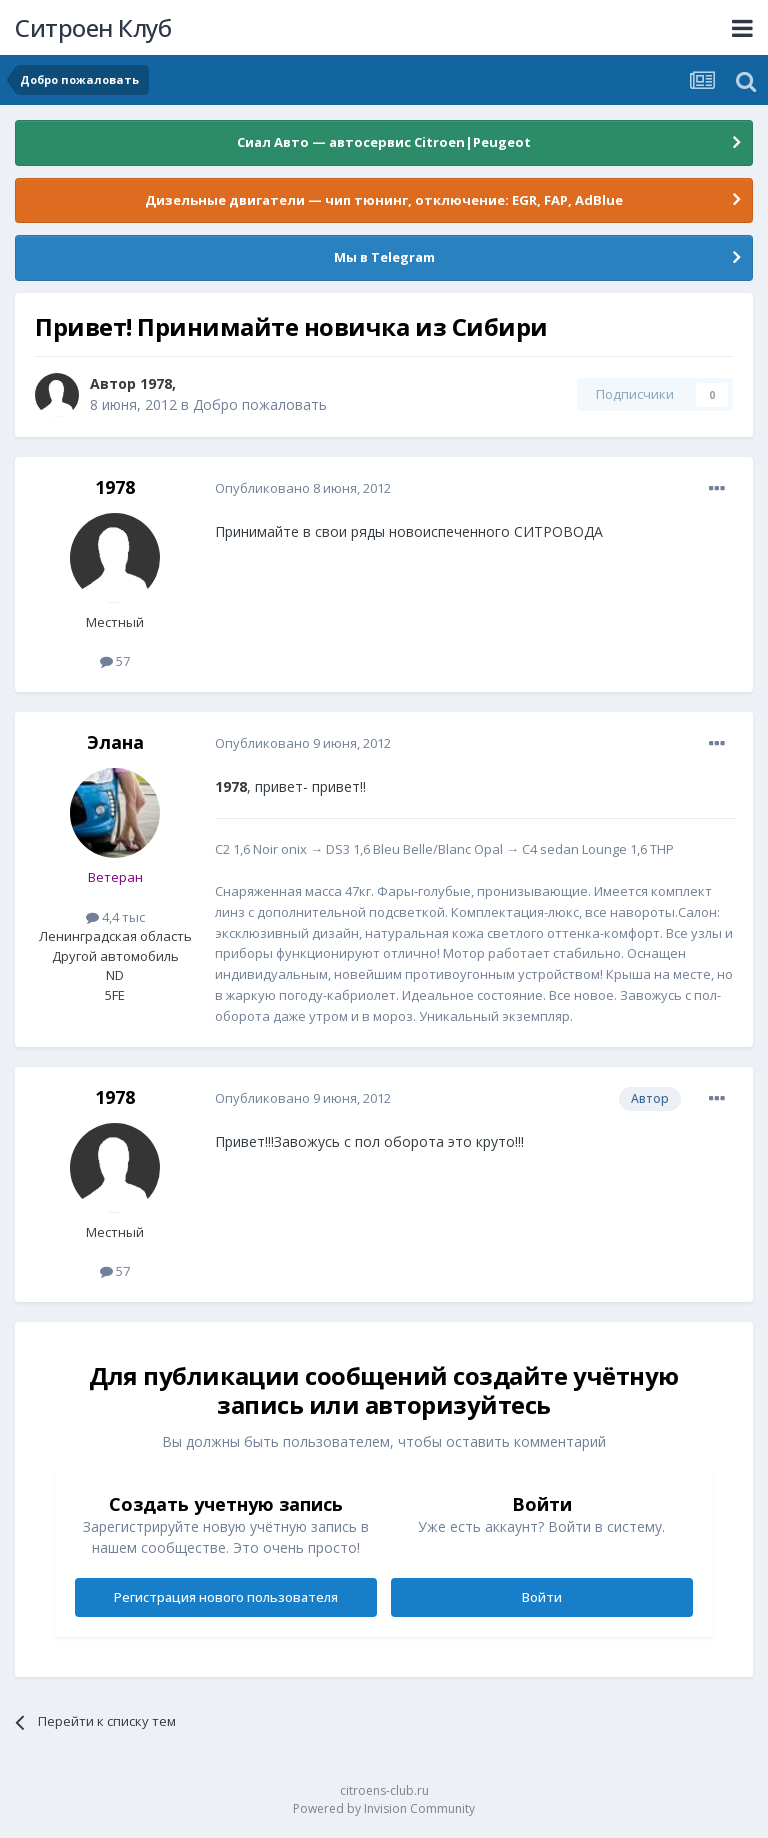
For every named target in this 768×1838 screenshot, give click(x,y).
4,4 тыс (115, 917)
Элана (115, 742)
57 (115, 661)
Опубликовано (303, 488)
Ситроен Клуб (93, 27)
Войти (542, 1597)
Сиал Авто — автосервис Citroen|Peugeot (384, 142)
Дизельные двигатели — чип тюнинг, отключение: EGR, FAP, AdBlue (384, 200)
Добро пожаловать (260, 404)
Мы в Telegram (384, 257)
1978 (156, 383)
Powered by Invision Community (384, 1808)
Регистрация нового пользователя (226, 1597)
